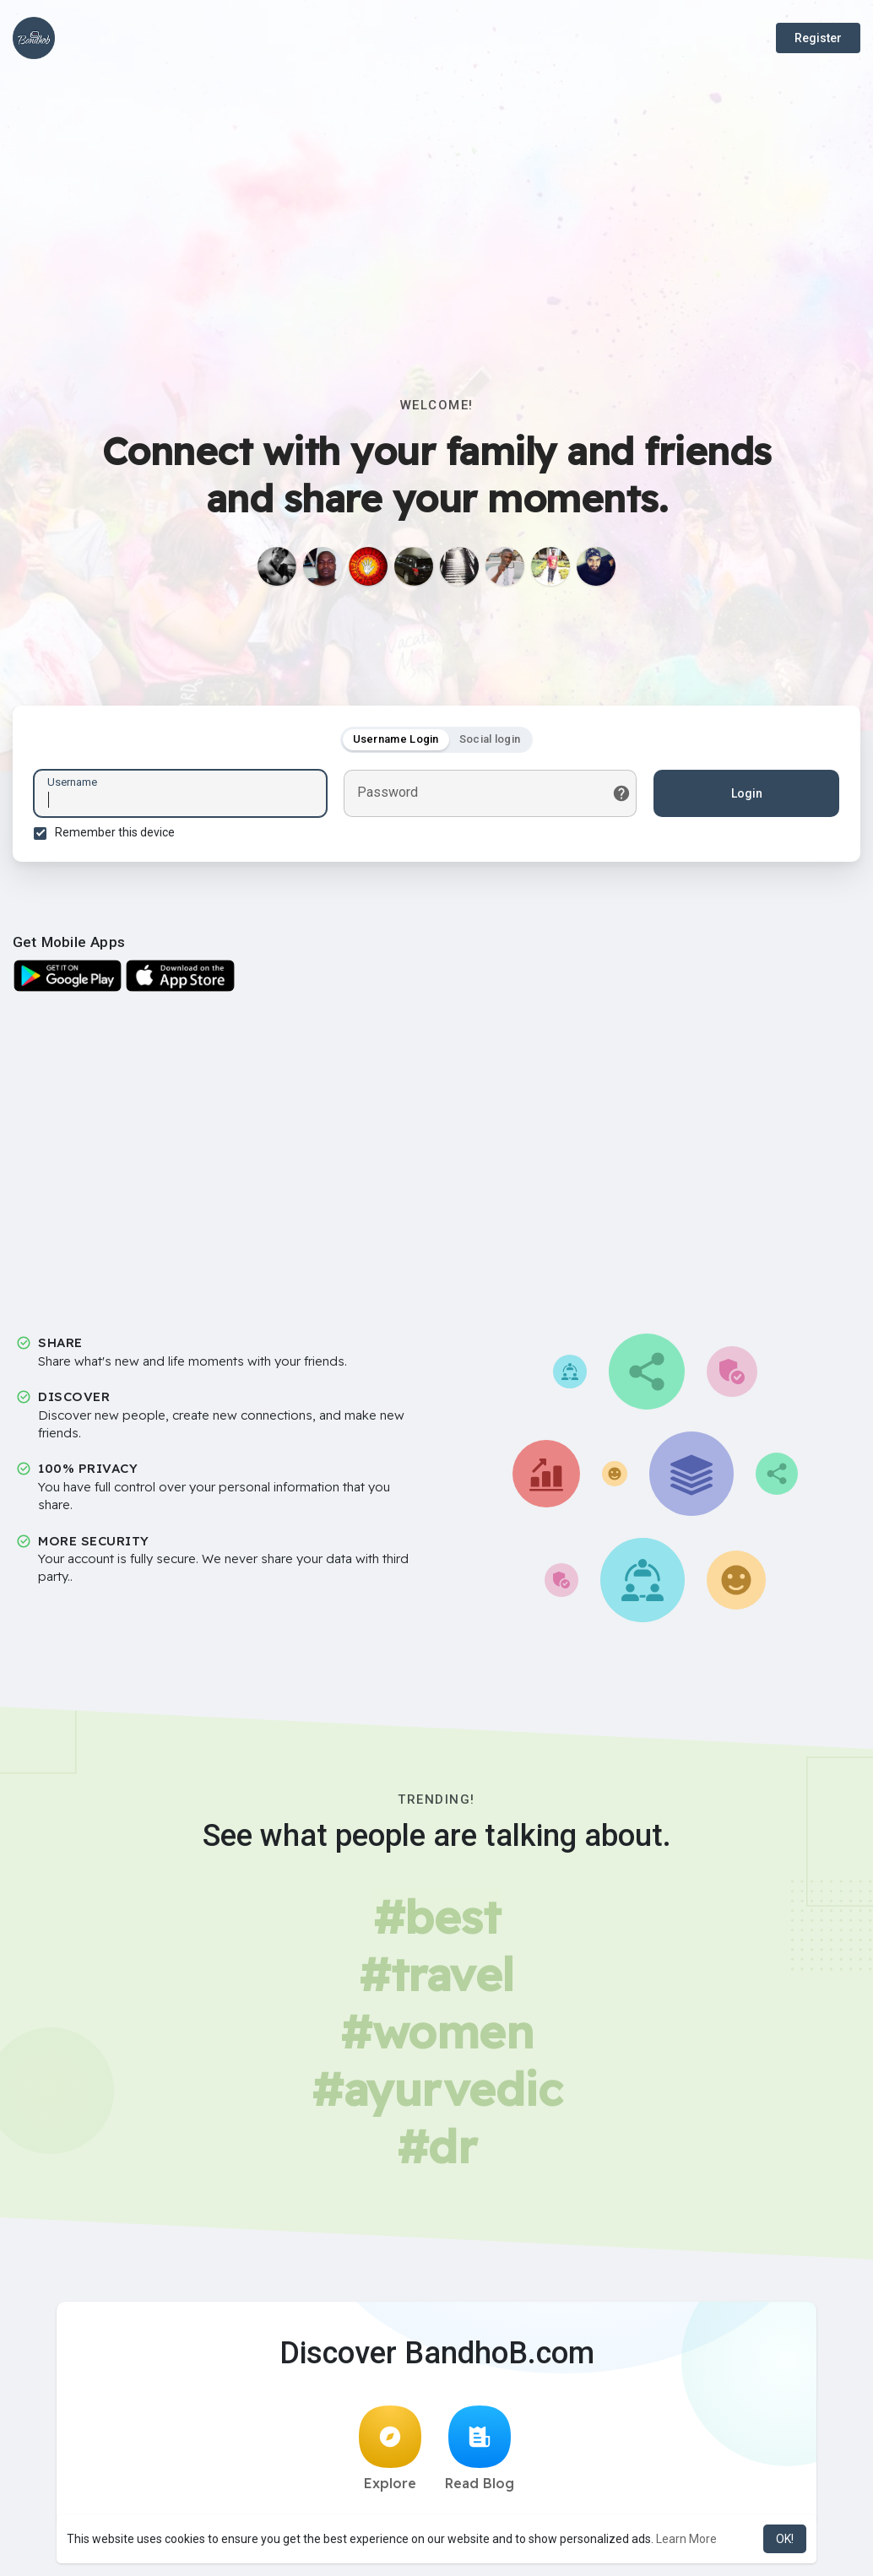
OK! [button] (785, 2539)
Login (746, 793)
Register (818, 38)
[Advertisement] (436, 202)
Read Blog (479, 2449)
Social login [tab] (490, 739)
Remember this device (115, 832)
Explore (390, 2449)
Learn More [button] (686, 2539)
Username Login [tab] (396, 739)
